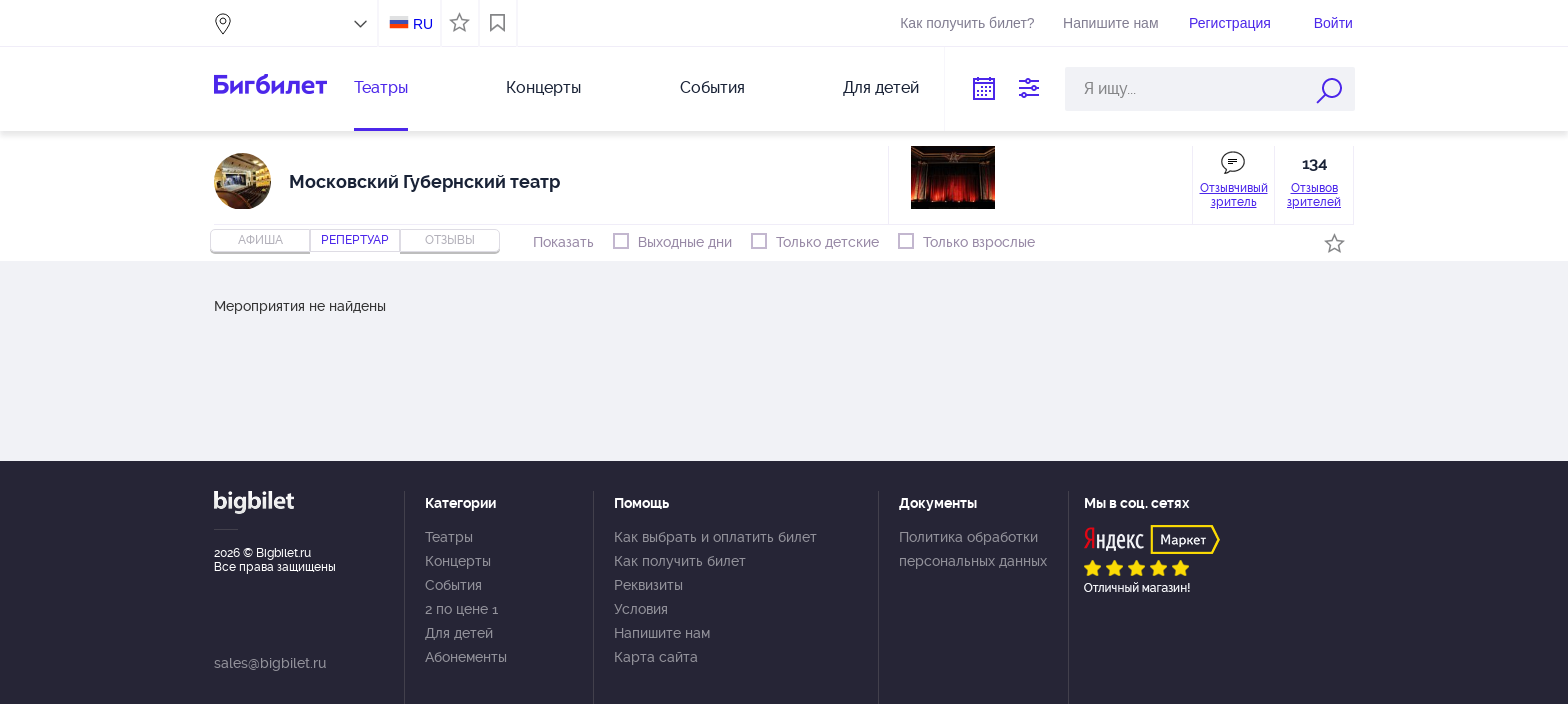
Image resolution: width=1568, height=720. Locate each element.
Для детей (881, 87)
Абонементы (466, 657)
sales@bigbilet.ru (270, 663)
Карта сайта (656, 657)
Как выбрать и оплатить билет (715, 537)
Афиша (260, 240)
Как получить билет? (967, 23)
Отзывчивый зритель (1234, 195)
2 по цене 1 (461, 609)
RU (423, 24)
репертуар (355, 240)
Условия (641, 609)
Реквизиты (648, 585)
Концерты (543, 87)
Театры (381, 87)
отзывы (450, 240)
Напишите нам (1110, 23)
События (712, 87)
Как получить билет (680, 561)
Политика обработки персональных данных (973, 549)
